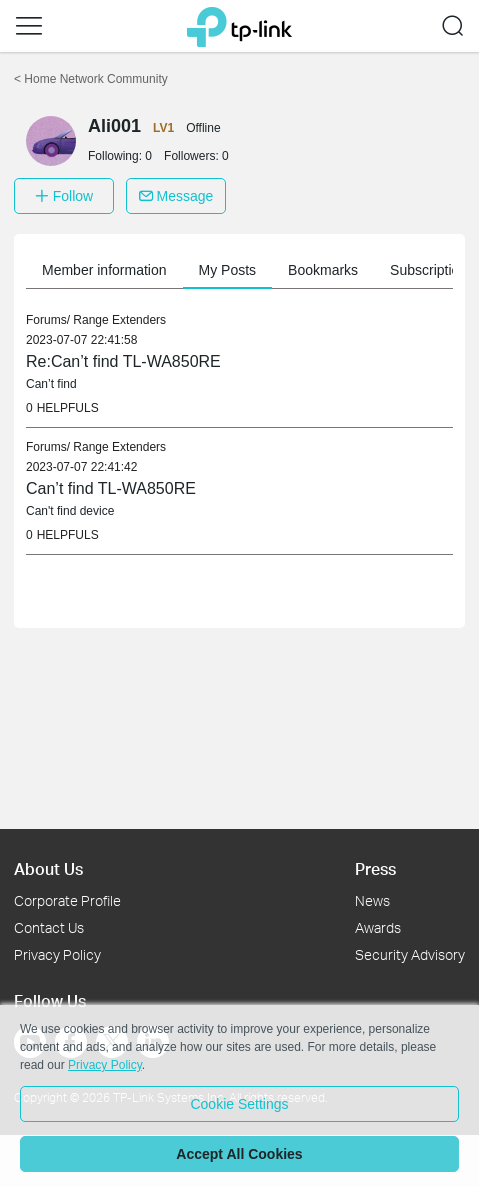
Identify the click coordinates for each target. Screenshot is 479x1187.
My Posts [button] (228, 270)
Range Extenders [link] (119, 320)
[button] (29, 26)
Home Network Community (91, 79)
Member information (104, 270)
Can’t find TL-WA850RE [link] (111, 488)
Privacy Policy (57, 954)
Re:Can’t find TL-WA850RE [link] (123, 361)
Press (375, 868)
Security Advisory (410, 954)
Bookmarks (323, 270)
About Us (48, 868)
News (372, 900)
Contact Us (49, 927)
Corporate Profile (67, 900)
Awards (378, 927)
